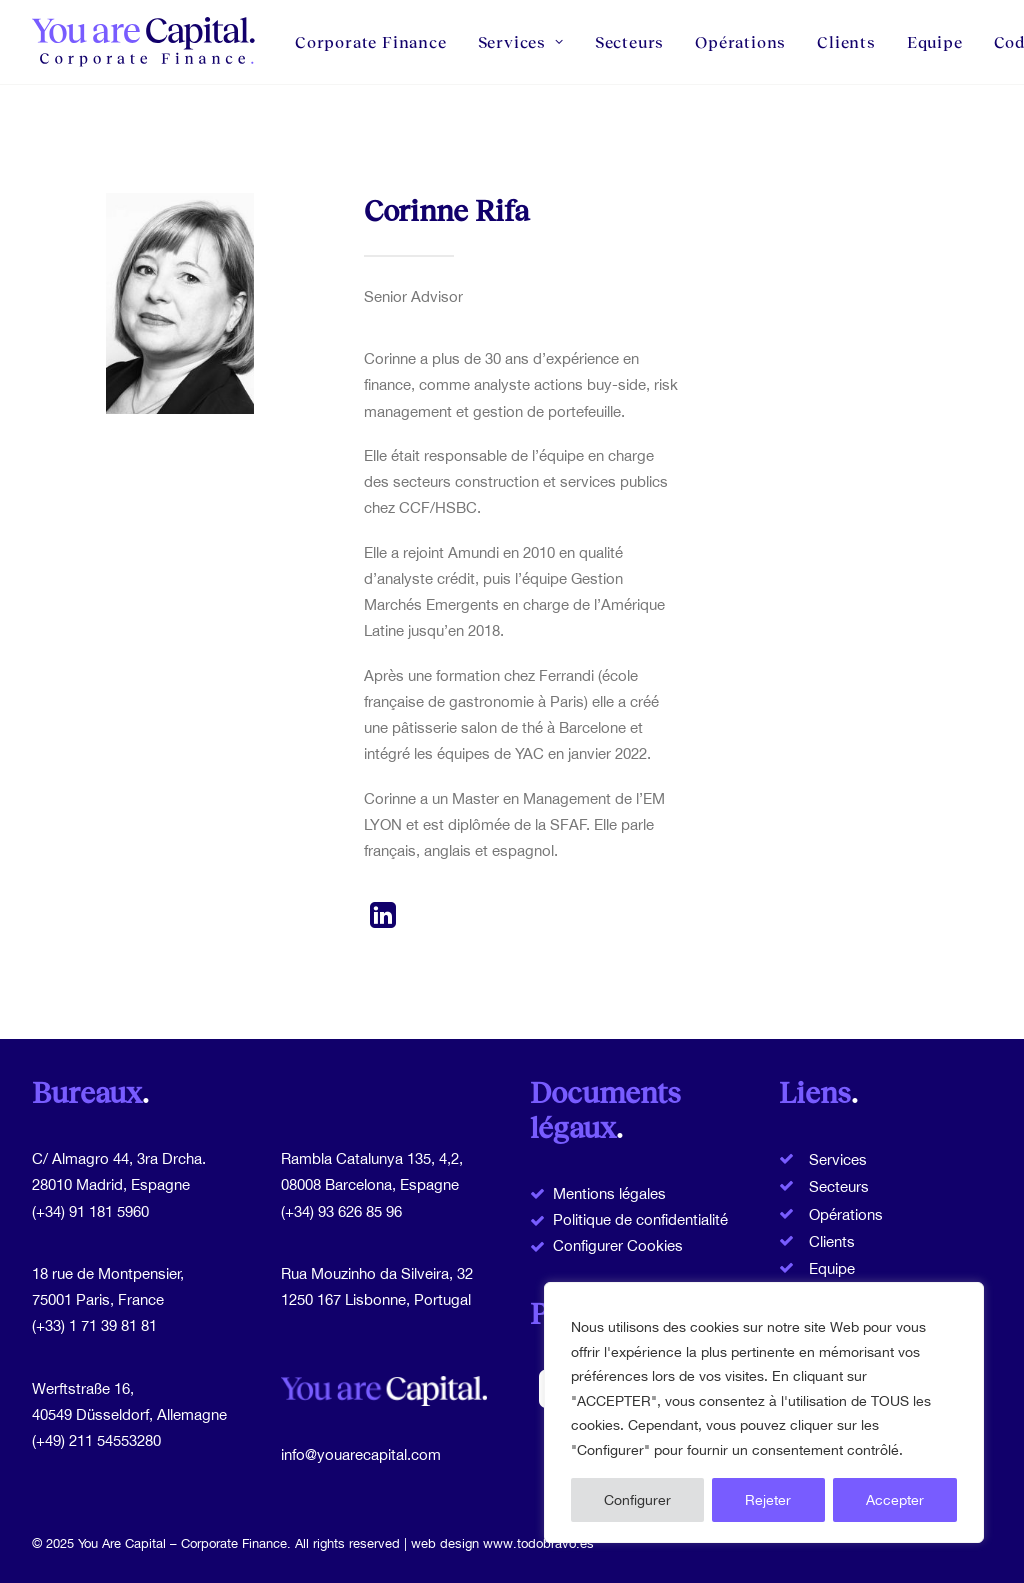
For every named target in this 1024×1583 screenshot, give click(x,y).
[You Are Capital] (145, 42)
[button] (383, 922)
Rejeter (768, 1500)
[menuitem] (378, 42)
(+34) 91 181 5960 (90, 1211)
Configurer (637, 1500)
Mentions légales (609, 1193)
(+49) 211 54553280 (96, 1440)
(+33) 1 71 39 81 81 (94, 1325)
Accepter (895, 1500)
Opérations (740, 41)
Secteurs (629, 41)
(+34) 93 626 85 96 (341, 1211)
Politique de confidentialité (640, 1219)
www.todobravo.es (538, 1543)
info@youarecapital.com (361, 1454)
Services (521, 41)
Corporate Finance (371, 41)
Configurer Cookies (618, 1245)
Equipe (935, 41)
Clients (846, 41)
